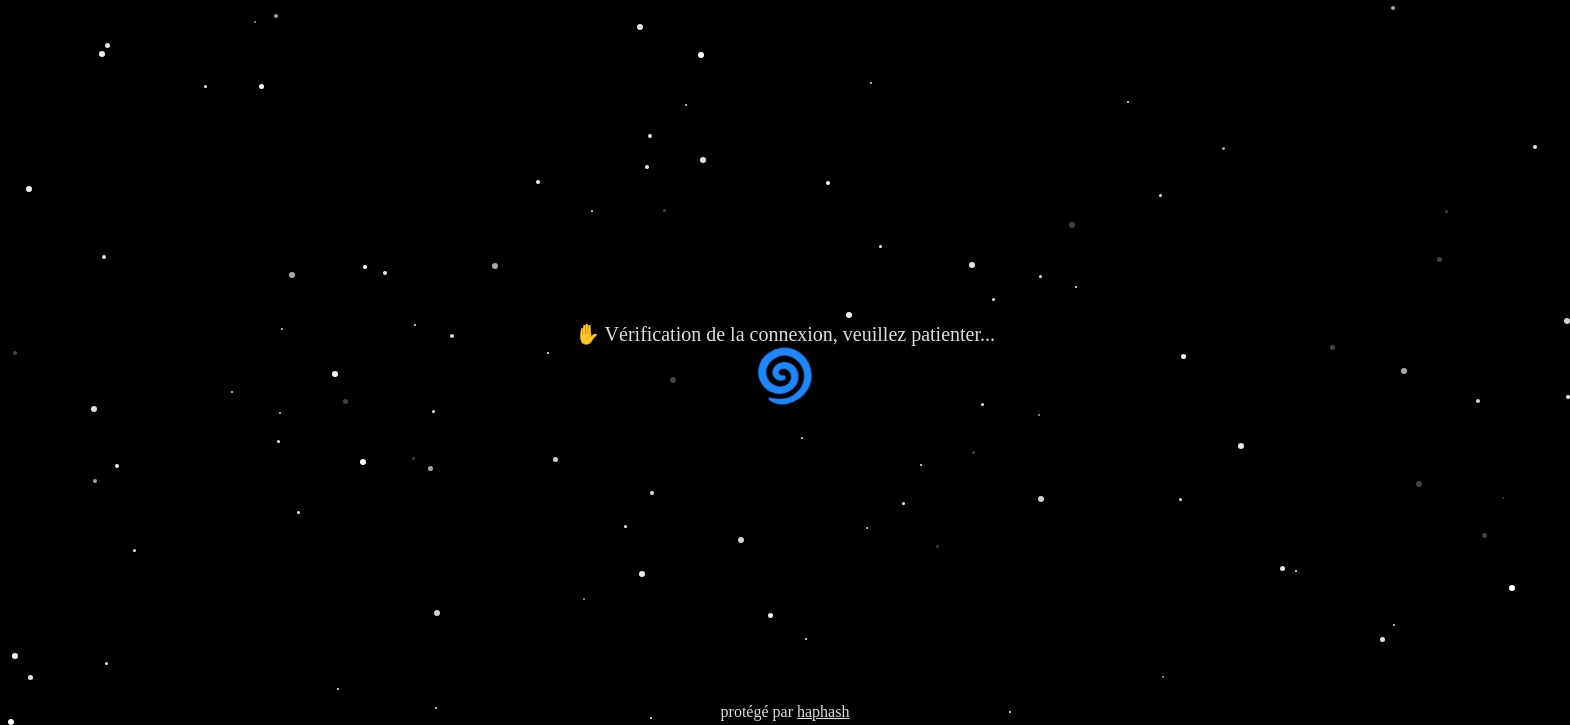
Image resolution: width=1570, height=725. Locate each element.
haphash (823, 711)
